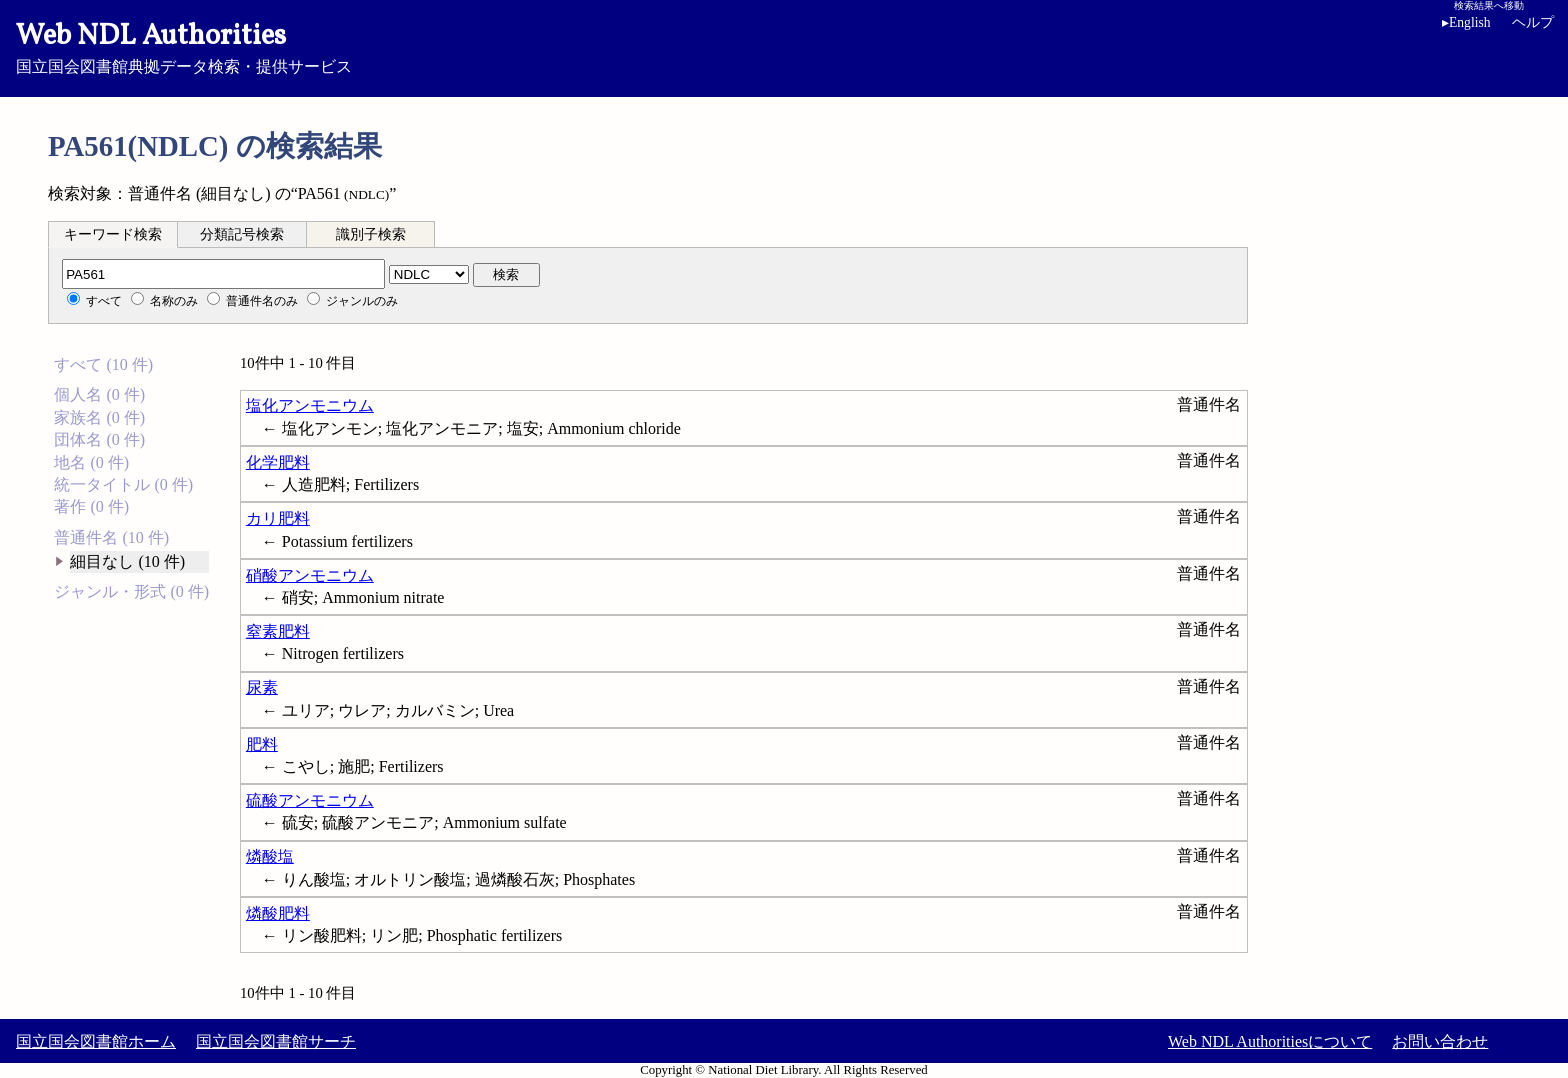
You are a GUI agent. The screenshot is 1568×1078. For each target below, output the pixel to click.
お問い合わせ (1440, 1041)
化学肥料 (278, 462)
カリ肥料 (278, 518)
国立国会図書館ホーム (96, 1041)
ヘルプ (1533, 22)
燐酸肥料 (278, 913)
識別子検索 (371, 234)
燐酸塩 (270, 856)
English (1466, 22)
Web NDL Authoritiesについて (1270, 1041)
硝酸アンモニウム (310, 575)
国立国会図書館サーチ (276, 1041)
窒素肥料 (278, 631)
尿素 (262, 687)
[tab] (113, 234)
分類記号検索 (242, 234)
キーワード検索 (113, 234)
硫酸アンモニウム (310, 800)
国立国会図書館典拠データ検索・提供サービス (784, 46)
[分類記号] (223, 274)
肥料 (262, 744)
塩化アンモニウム (310, 405)
